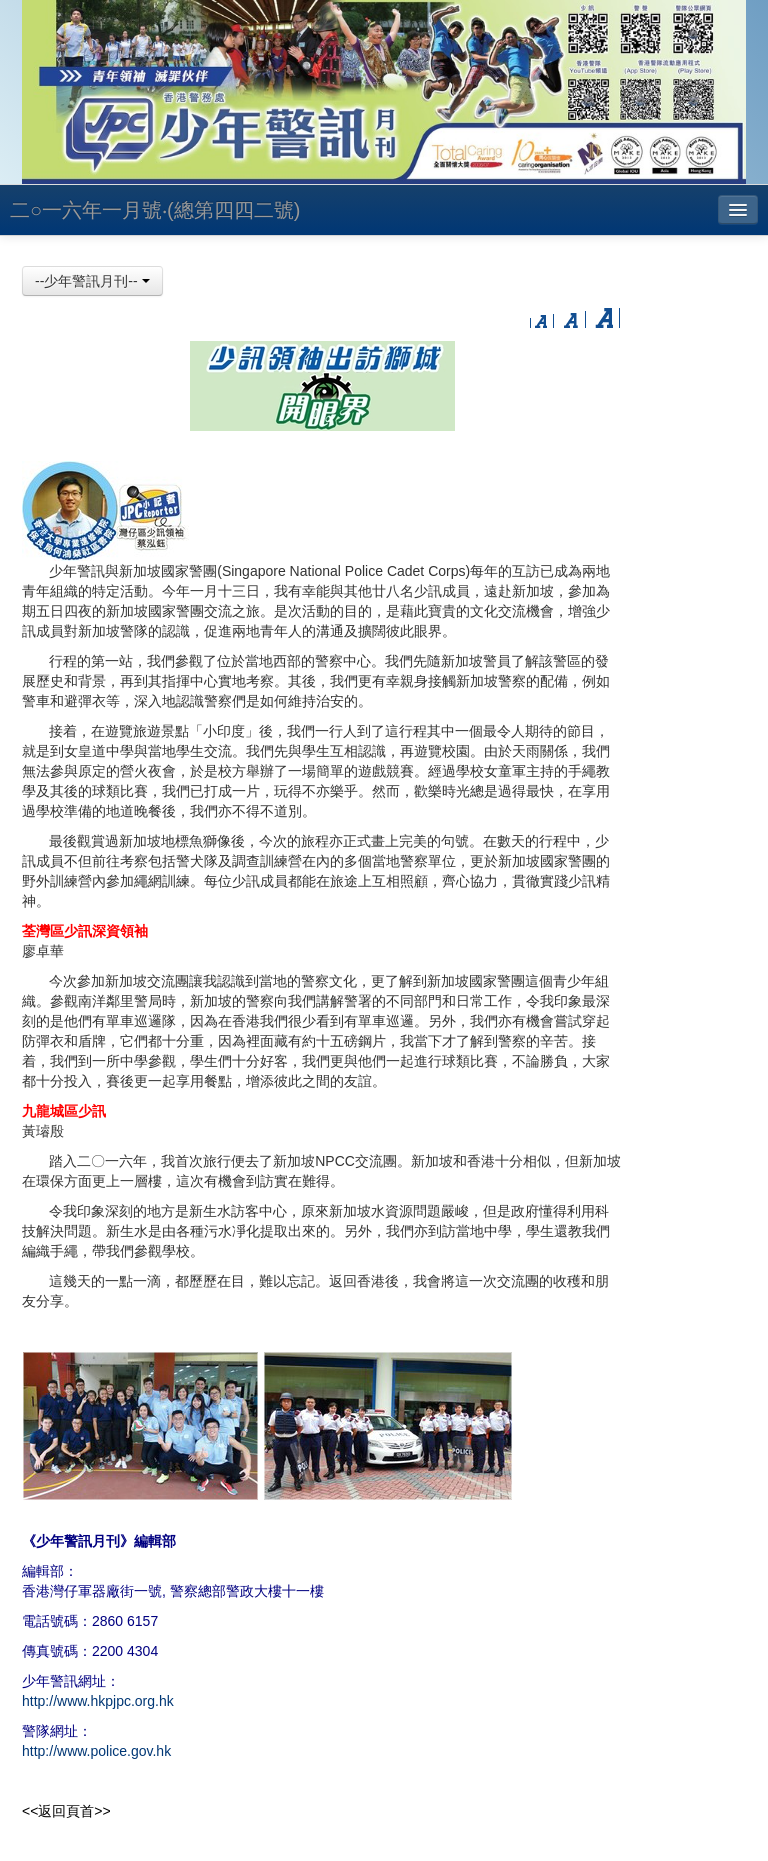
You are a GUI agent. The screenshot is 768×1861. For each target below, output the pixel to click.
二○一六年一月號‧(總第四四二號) (155, 210)
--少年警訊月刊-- (92, 281)
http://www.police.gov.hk (96, 1751)
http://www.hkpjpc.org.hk (98, 1701)
